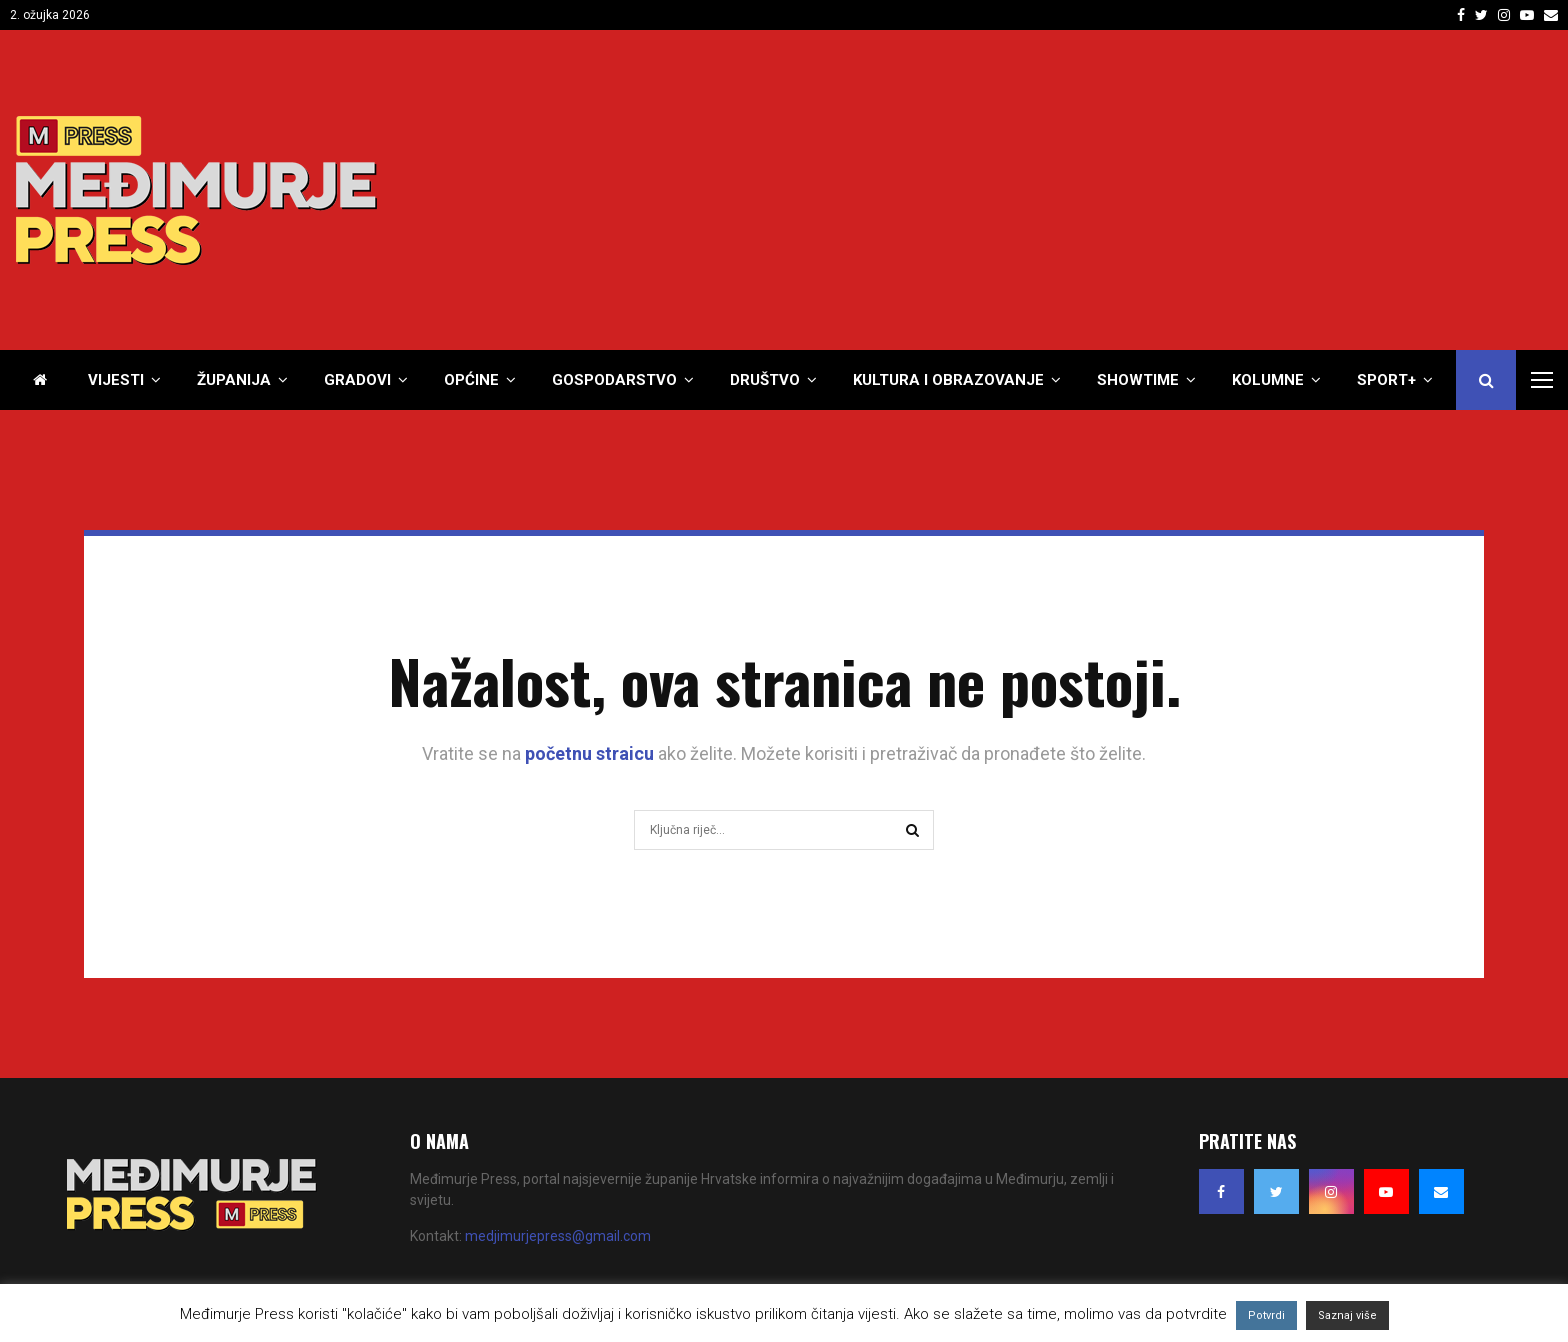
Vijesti (116, 380)
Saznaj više (1347, 1315)
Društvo (765, 380)
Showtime (1138, 380)
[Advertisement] (1189, 190)
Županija (234, 380)
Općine (471, 380)
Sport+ (1386, 380)
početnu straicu (589, 753)
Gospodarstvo (614, 380)
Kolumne (1268, 380)
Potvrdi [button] (1266, 1315)
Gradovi (357, 380)
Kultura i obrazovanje (948, 380)
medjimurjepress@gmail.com (558, 1236)
